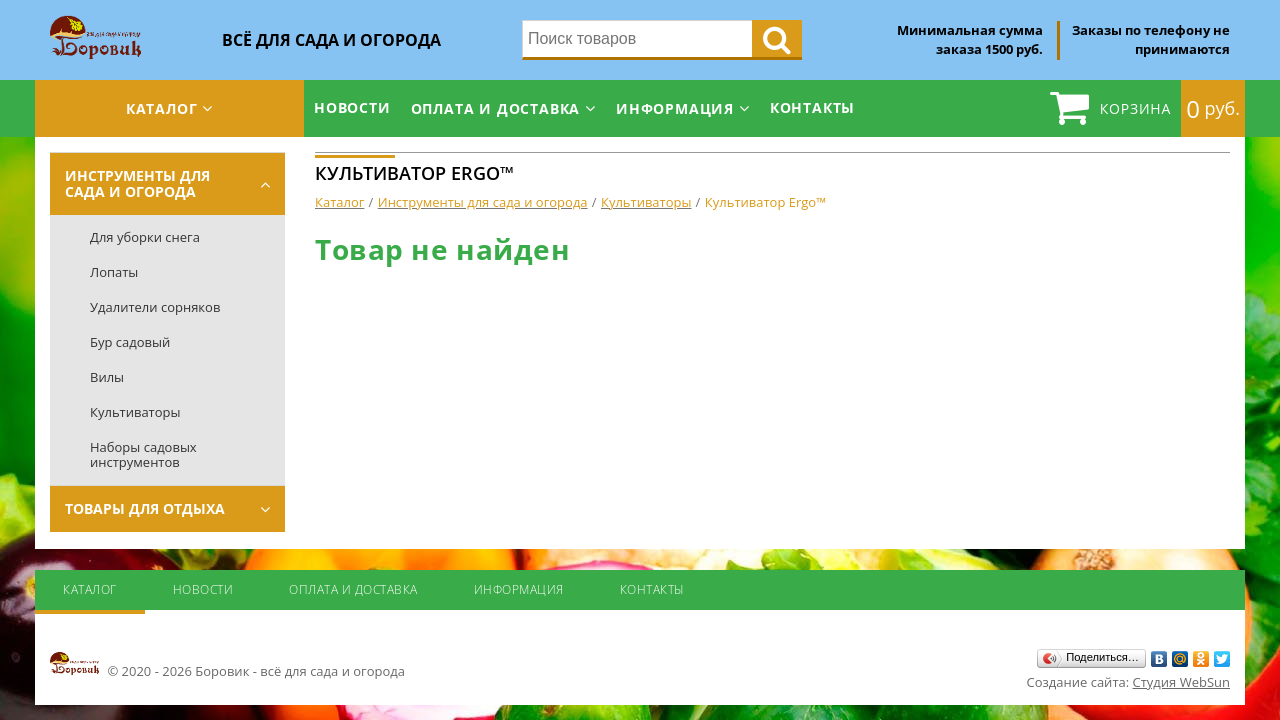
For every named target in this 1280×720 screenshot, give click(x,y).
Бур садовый (130, 342)
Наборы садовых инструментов (143, 454)
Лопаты (114, 272)
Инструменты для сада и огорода (137, 183)
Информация (675, 108)
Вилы (107, 377)
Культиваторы (135, 412)
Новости (352, 107)
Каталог (162, 108)
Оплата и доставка (496, 108)
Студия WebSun (1181, 682)
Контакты (812, 107)
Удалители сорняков (155, 307)
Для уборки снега (145, 237)
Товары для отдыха (145, 508)
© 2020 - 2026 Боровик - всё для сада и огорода (227, 665)
